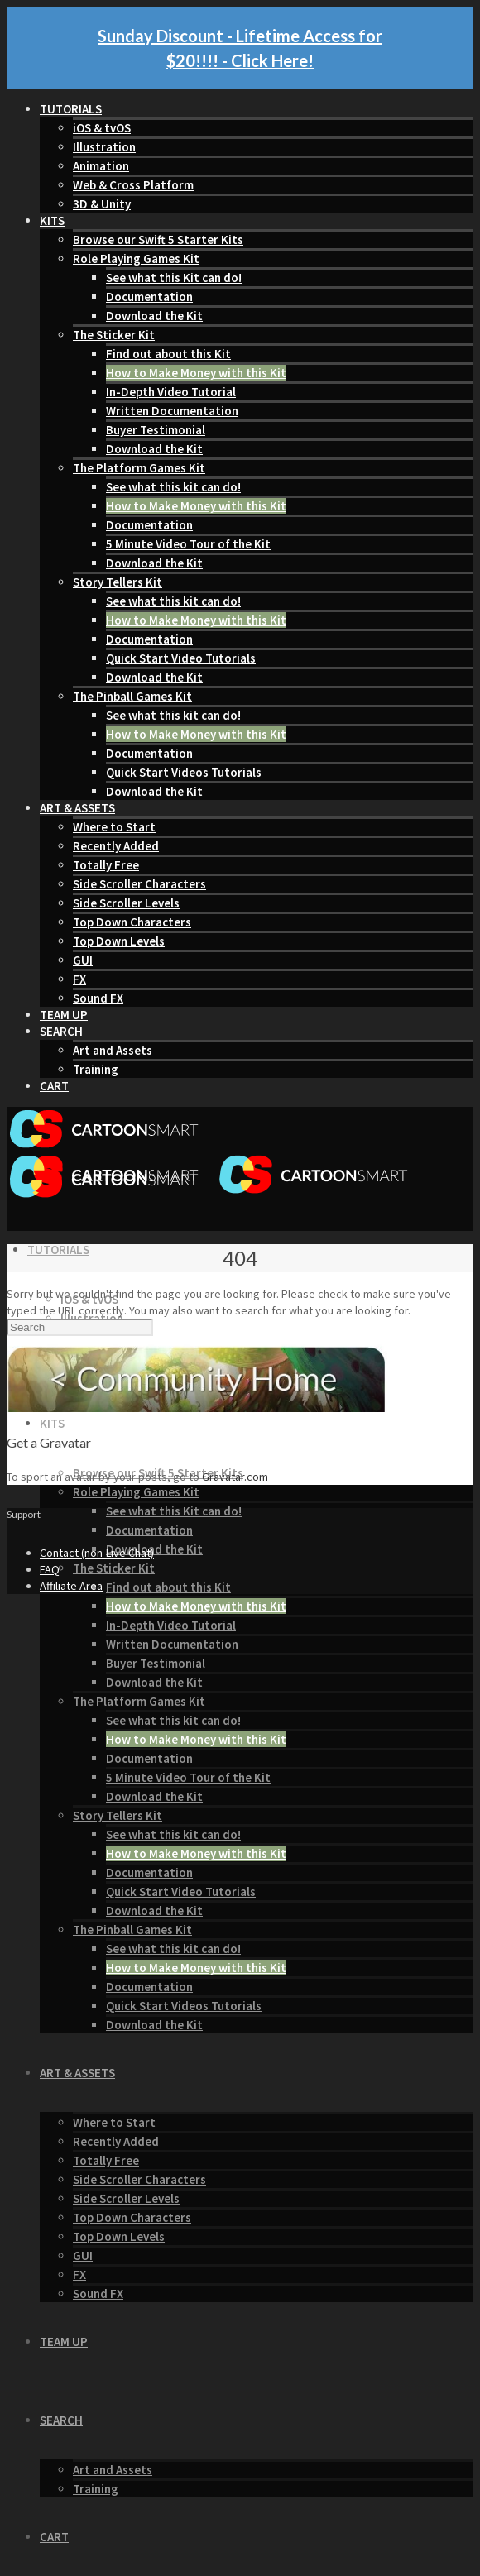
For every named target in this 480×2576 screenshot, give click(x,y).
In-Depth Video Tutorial (171, 392)
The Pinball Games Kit (132, 696)
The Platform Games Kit (139, 468)
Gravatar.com (235, 1476)
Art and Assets (112, 1050)
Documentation (149, 296)
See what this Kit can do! (174, 277)
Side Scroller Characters (139, 884)
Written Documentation (172, 411)
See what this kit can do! (173, 487)
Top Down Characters (132, 922)
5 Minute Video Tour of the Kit (188, 544)
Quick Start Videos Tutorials (184, 772)
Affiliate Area (71, 1585)
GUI (83, 960)
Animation (101, 166)
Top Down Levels (119, 941)
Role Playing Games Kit (136, 258)
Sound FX (98, 998)
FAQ (50, 1569)
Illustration (104, 147)
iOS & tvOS (102, 128)
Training (95, 1069)
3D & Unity (102, 204)
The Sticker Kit (114, 334)
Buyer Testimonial (155, 430)
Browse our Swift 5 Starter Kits (158, 239)
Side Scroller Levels (126, 903)
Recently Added (116, 846)
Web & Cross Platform (133, 185)
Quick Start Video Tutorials (181, 658)
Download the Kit (154, 315)
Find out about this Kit (168, 354)
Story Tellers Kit (117, 582)
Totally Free (106, 865)
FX (79, 979)
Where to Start (114, 827)
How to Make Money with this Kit (196, 373)
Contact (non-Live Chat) (97, 1552)
